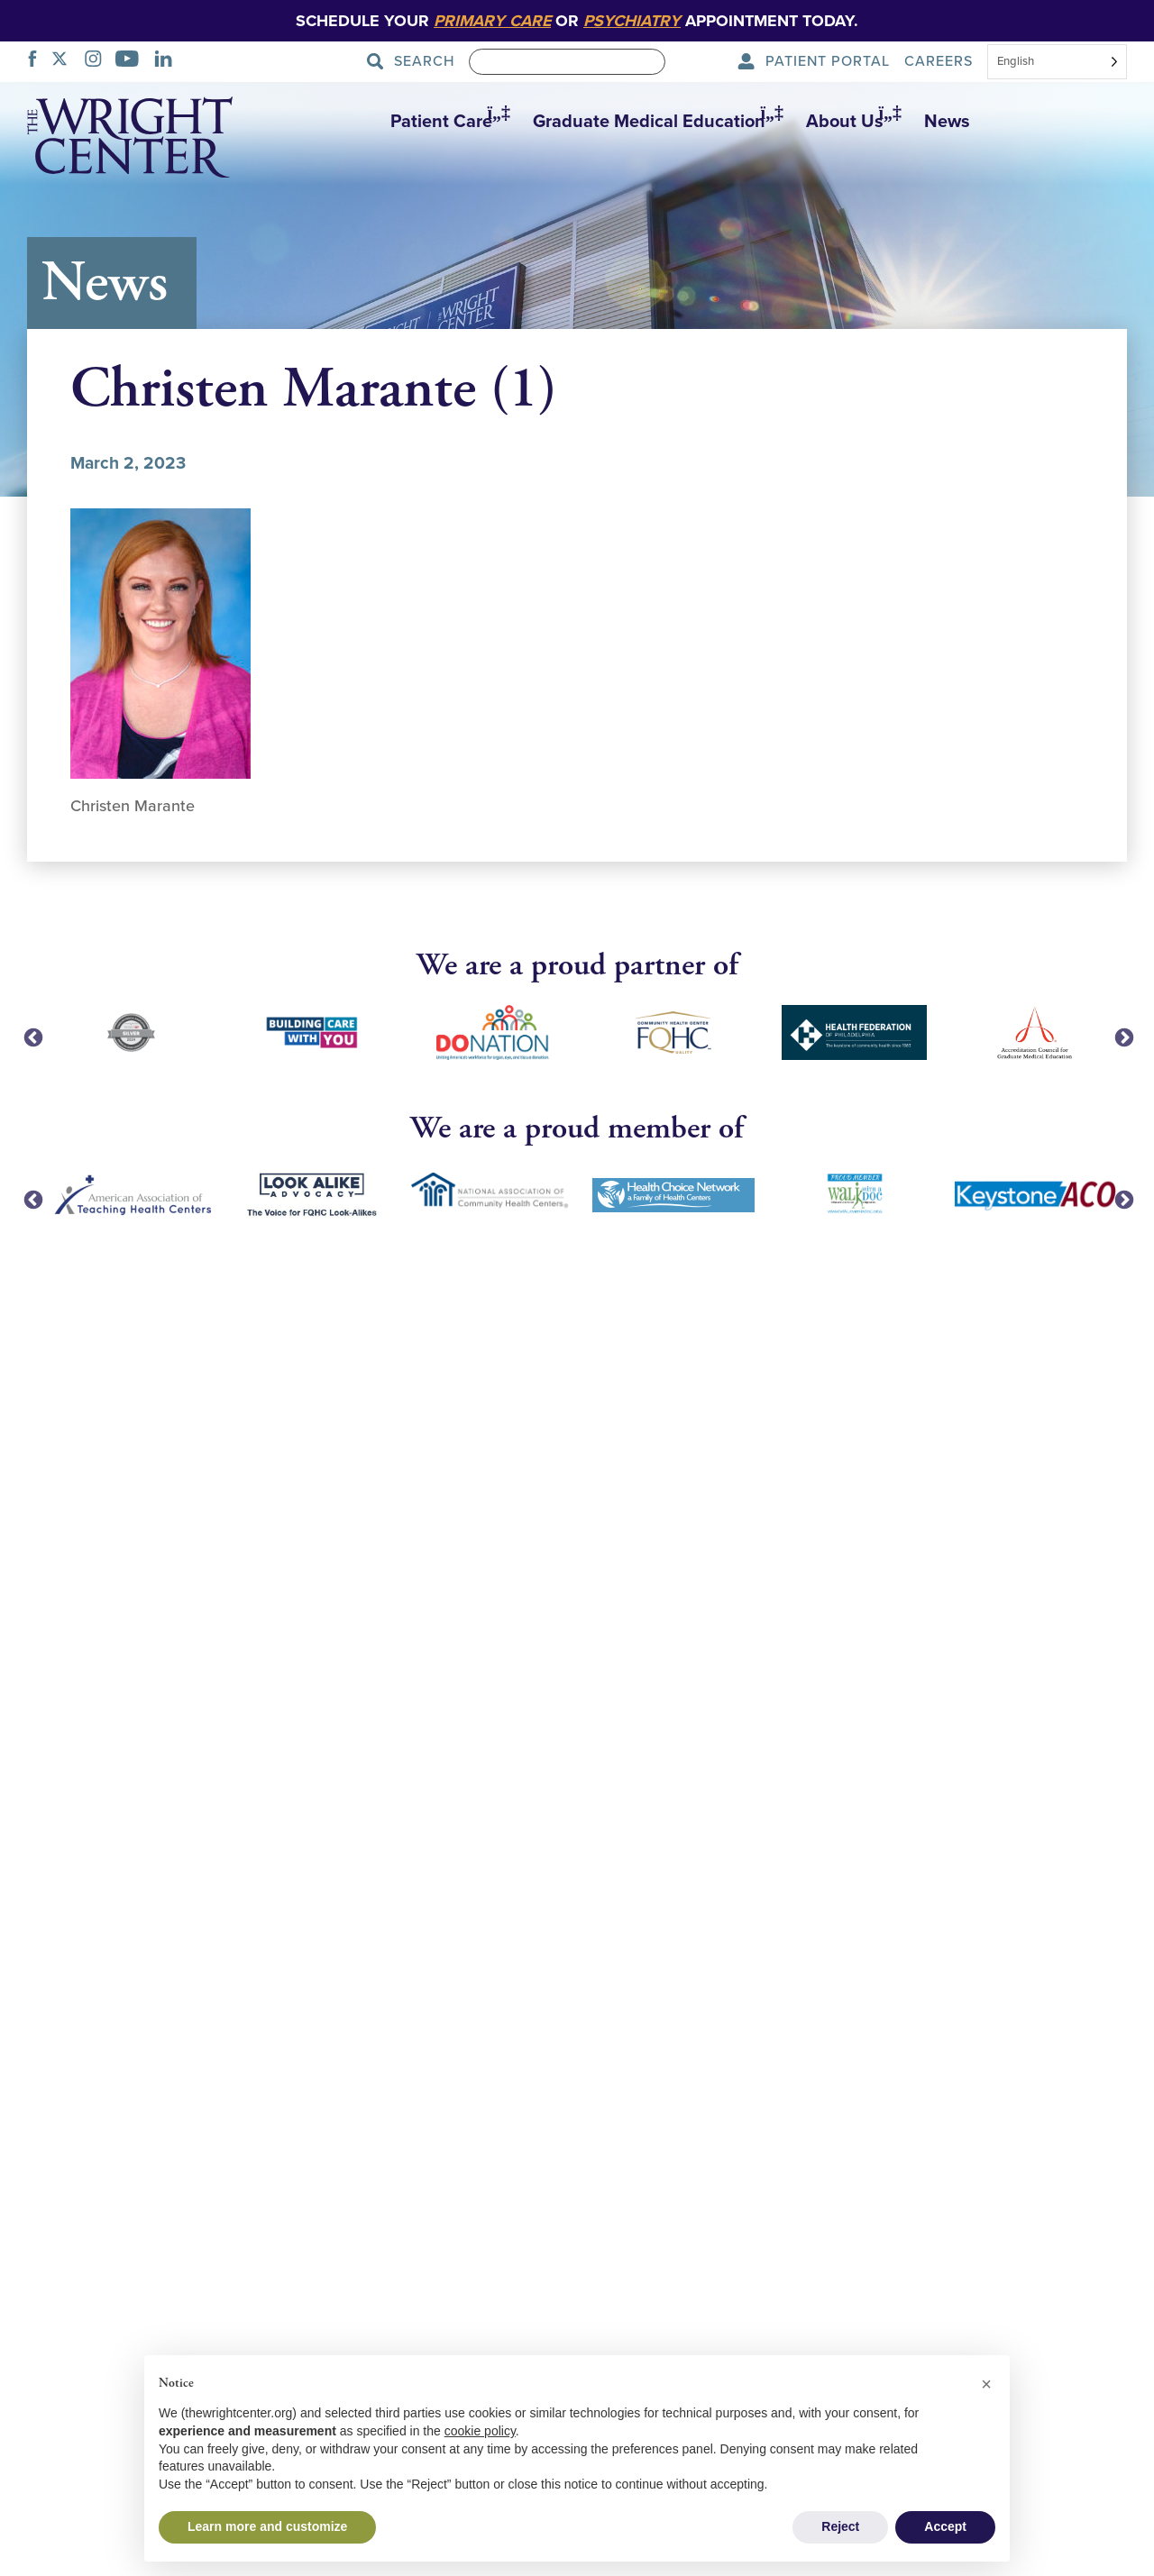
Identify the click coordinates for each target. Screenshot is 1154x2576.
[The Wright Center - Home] (130, 141)
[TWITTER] (64, 61)
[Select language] (1057, 61)
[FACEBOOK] (37, 61)
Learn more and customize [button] (267, 2526)
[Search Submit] (416, 62)
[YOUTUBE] (132, 61)
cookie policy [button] (480, 2431)
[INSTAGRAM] (98, 61)
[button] (443, 121)
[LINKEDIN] (168, 61)
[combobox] (1057, 63)
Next (1122, 1037)
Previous (32, 1037)
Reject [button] (840, 2526)
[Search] (567, 62)
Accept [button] (945, 2526)
